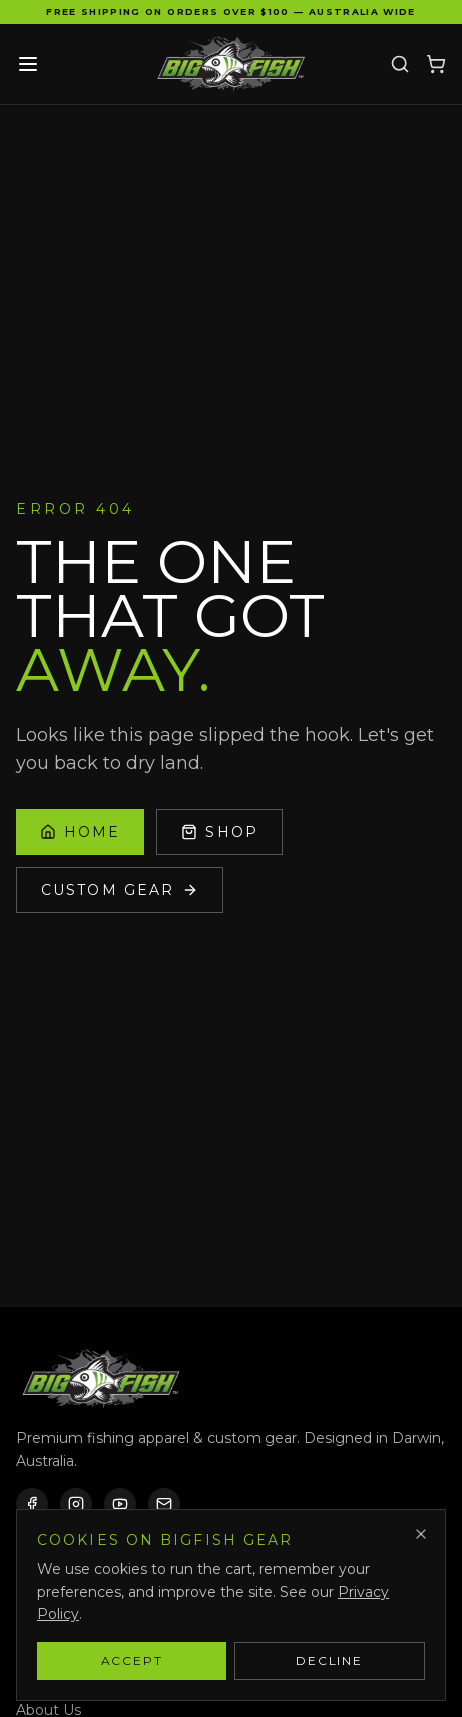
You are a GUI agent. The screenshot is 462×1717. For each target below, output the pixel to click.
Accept (132, 1660)
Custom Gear (119, 890)
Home (80, 832)
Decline (329, 1660)
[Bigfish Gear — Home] (231, 64)
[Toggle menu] (28, 64)
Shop (219, 832)
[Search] (400, 64)
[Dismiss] (421, 1534)
